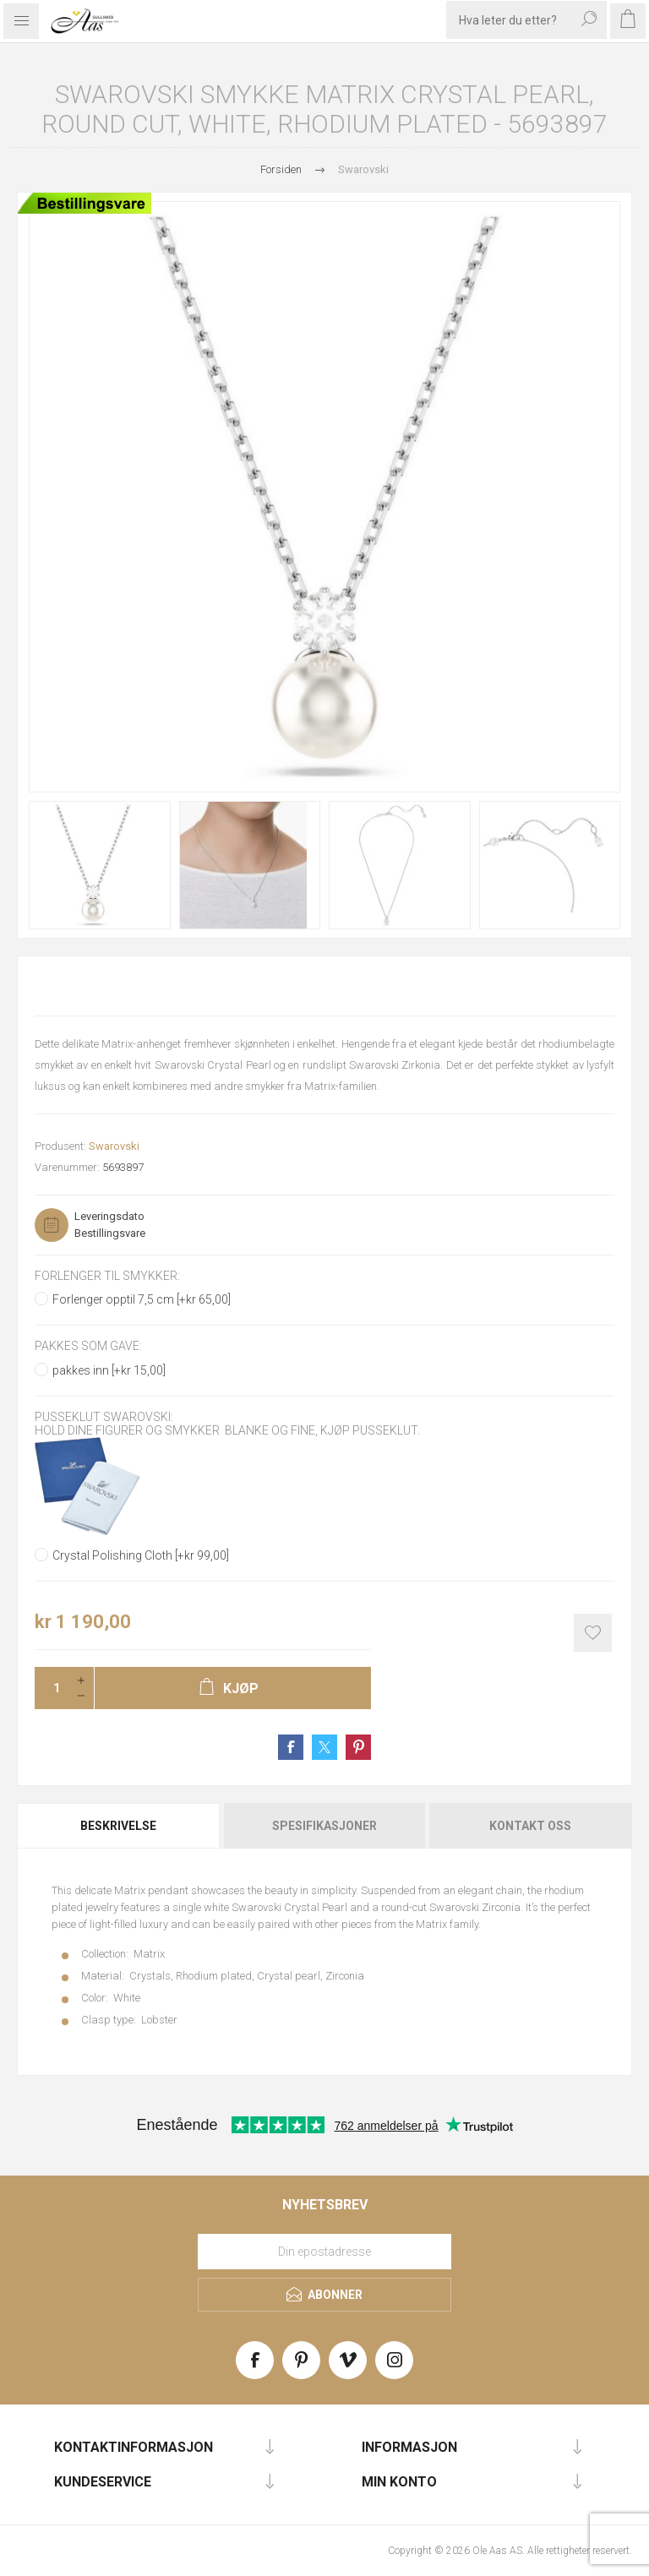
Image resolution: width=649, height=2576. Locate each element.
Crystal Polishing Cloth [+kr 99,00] (140, 1555)
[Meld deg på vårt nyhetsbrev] (324, 2251)
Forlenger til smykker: (107, 1276)
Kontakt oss (530, 1826)
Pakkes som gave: (88, 1346)
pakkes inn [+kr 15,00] (109, 1370)
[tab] (119, 1826)
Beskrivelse (118, 1826)
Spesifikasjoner (324, 1826)
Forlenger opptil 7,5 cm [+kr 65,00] (141, 1299)
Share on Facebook (290, 1747)
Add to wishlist (593, 1633)
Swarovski (114, 1146)
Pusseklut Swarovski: (104, 1417)
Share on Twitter (324, 1747)
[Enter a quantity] (51, 1688)
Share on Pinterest (358, 1747)
